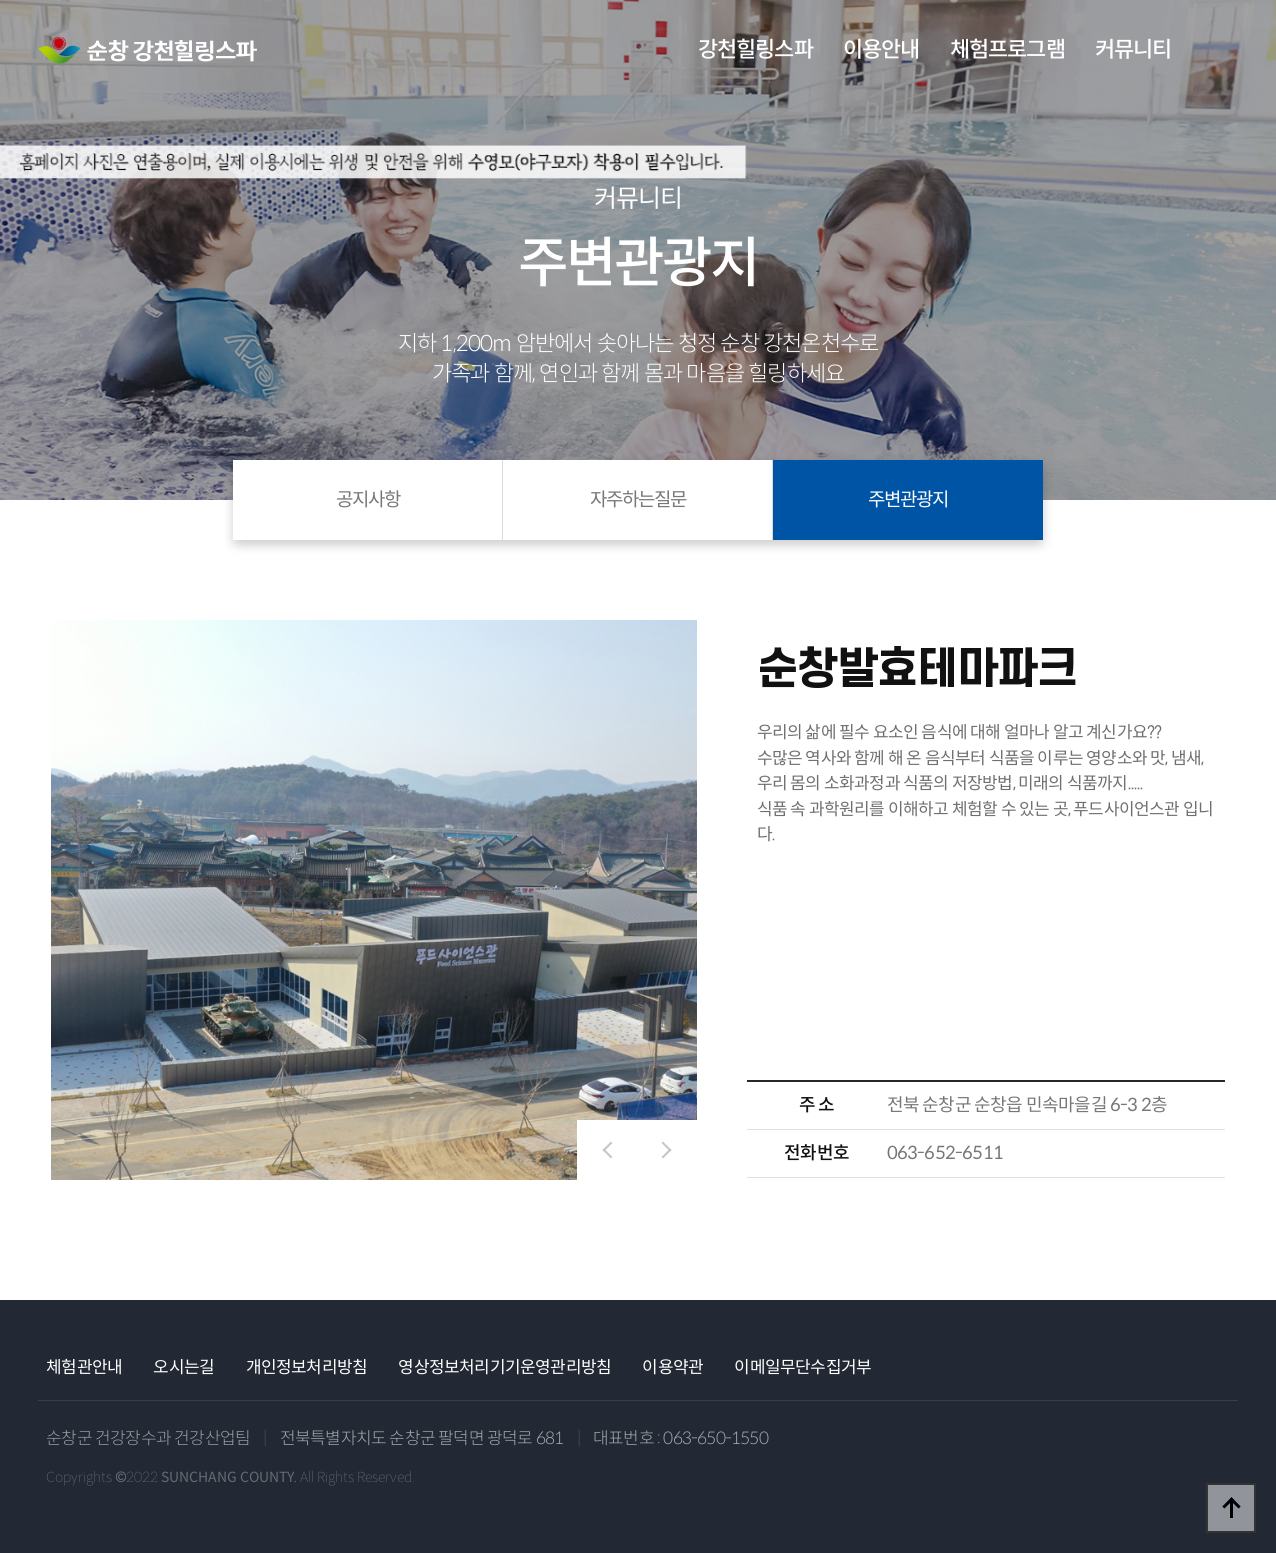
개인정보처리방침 (307, 1367)
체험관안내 (84, 1367)
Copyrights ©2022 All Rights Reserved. (230, 1477)
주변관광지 (908, 499)
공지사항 (368, 499)
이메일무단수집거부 (802, 1367)
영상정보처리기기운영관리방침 (504, 1367)
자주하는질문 (638, 499)
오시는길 (183, 1367)
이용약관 (672, 1367)
